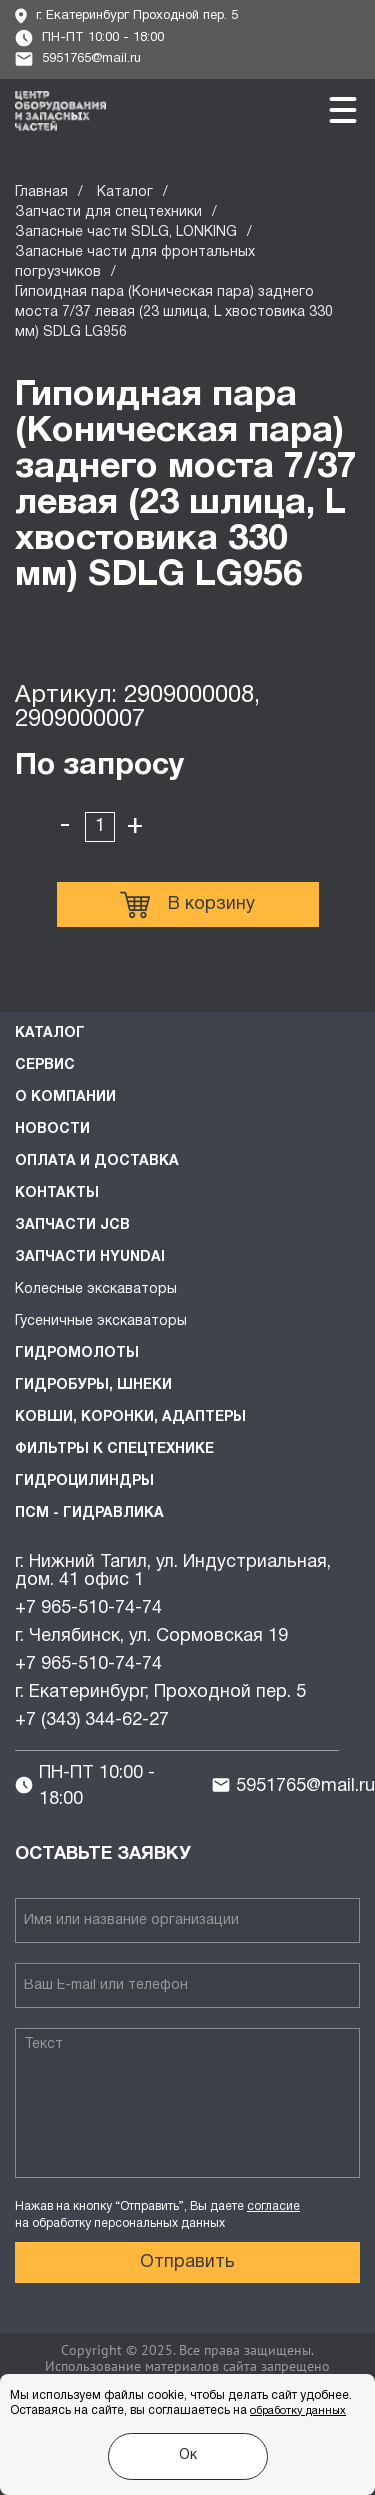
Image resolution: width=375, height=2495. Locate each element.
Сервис (45, 1065)
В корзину (187, 905)
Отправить (187, 2262)
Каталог (125, 192)
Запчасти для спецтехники (108, 212)
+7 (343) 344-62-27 (92, 1720)
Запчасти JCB (72, 1225)
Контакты (57, 1193)
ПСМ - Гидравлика (89, 1513)
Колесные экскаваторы (96, 1289)
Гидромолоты (77, 1353)
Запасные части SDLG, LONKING (126, 232)
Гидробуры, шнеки (93, 1385)
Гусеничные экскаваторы (101, 1321)
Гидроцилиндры (84, 1481)
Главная (41, 192)
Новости (52, 1129)
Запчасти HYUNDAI (90, 1257)
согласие (273, 2206)
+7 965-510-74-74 (88, 1608)
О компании (65, 1097)
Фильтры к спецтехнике (114, 1449)
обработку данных (298, 2411)
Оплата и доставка (97, 1161)
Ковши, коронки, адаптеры (130, 1417)
